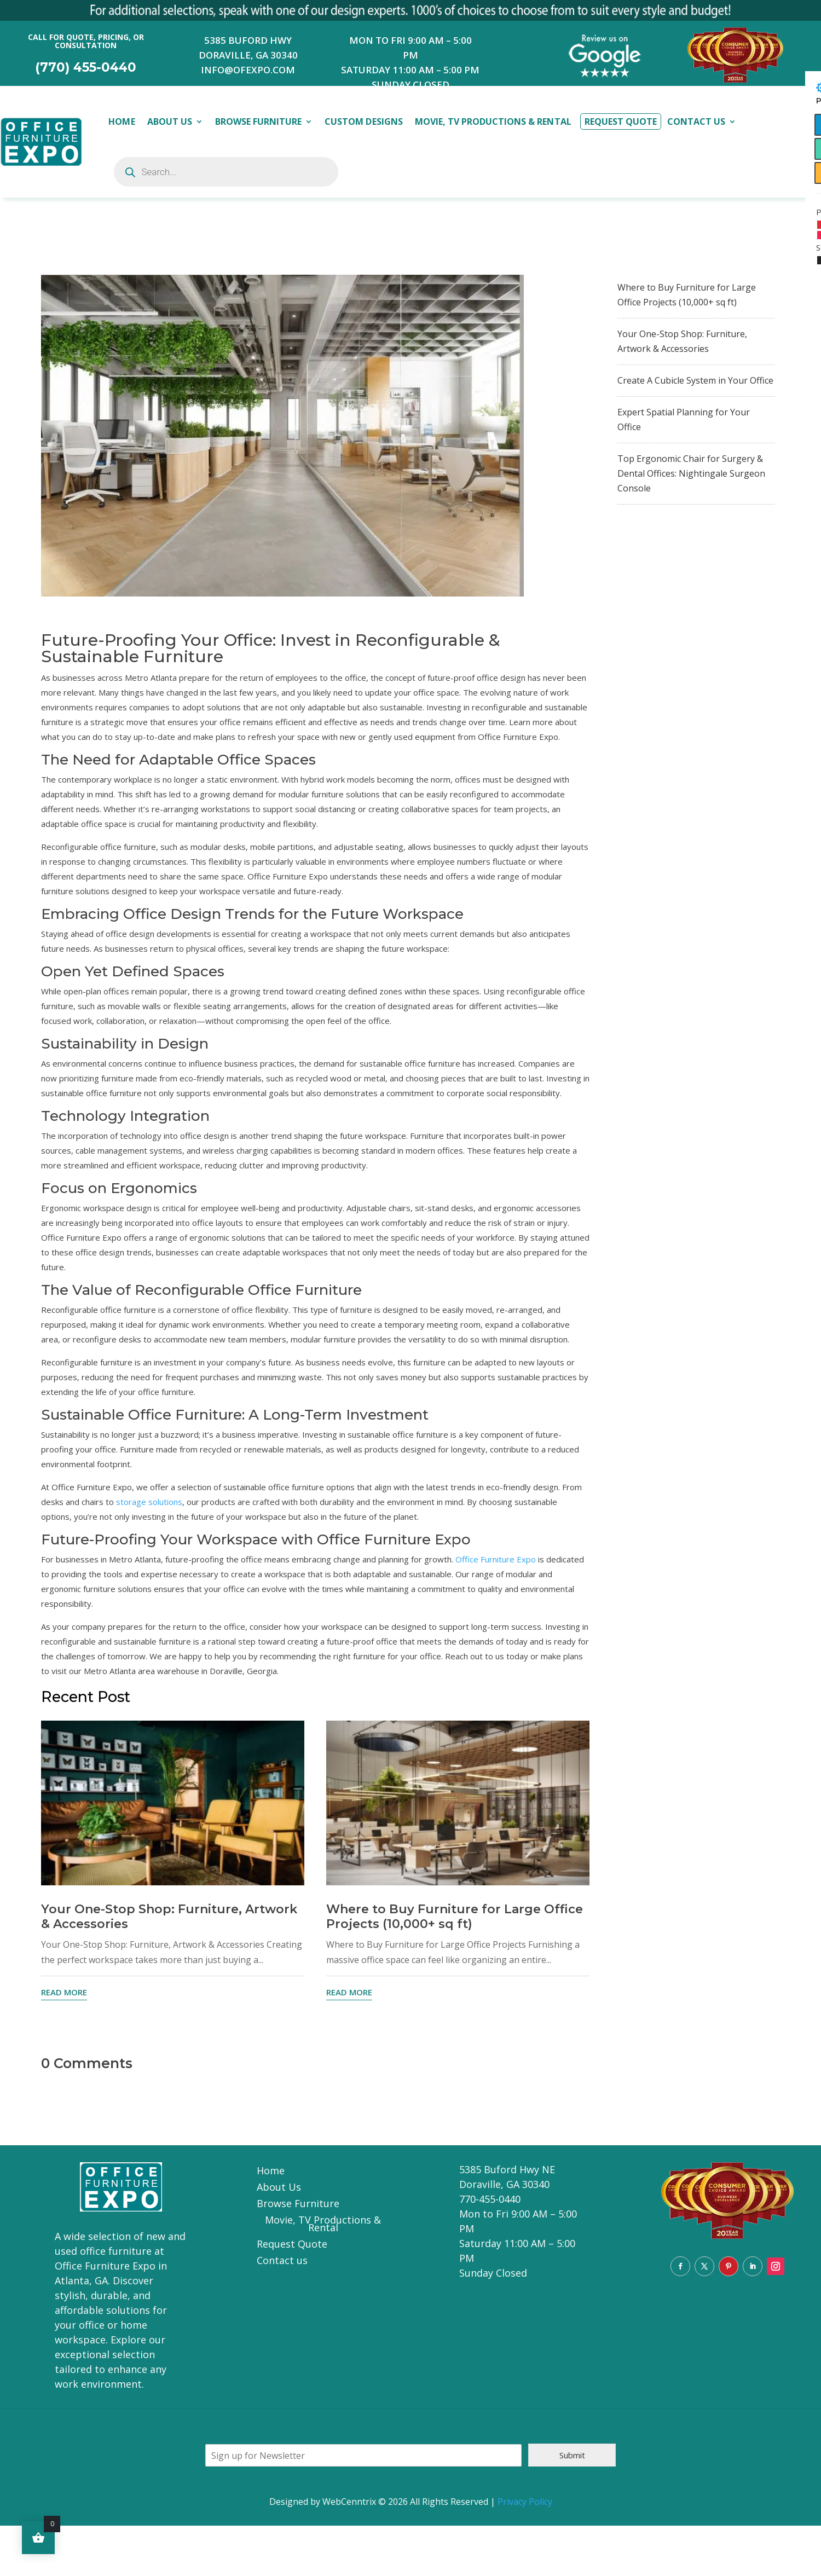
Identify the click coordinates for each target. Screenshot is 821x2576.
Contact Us (696, 121)
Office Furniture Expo (495, 1559)
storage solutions (149, 1501)
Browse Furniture (258, 121)
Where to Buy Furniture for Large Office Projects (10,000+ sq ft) (454, 1916)
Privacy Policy (525, 2502)
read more (64, 1992)
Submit (572, 2455)
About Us (169, 121)
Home (121, 121)
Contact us (282, 2261)
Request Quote (621, 121)
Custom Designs (363, 121)
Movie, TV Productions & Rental (493, 121)
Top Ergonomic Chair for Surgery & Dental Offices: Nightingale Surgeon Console (691, 473)
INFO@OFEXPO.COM (248, 69)
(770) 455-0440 (85, 67)
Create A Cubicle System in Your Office (695, 380)
